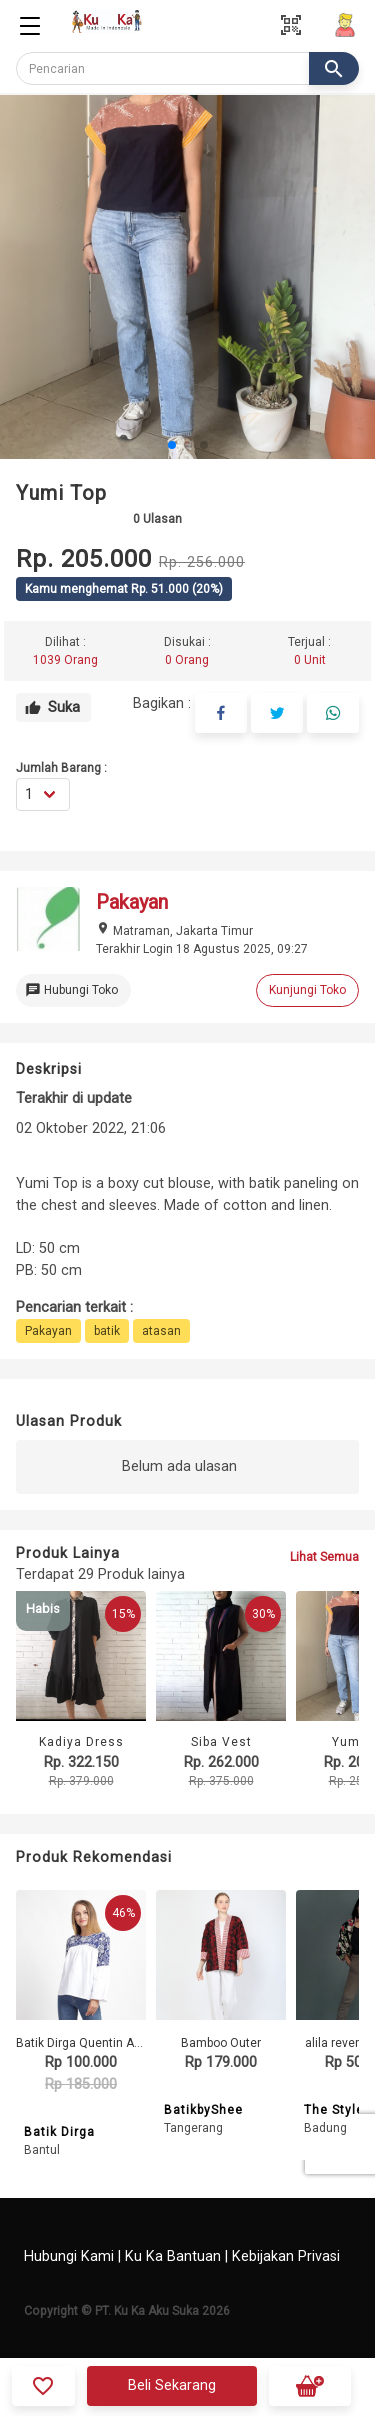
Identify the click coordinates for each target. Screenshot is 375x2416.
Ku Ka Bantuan (173, 2256)
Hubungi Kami (69, 2256)
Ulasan (157, 519)
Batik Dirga (59, 2132)
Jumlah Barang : (61, 768)
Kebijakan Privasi (286, 2256)
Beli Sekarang (172, 2385)
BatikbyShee (203, 2110)
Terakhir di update (74, 1098)
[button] (172, 445)
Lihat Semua (324, 1557)
